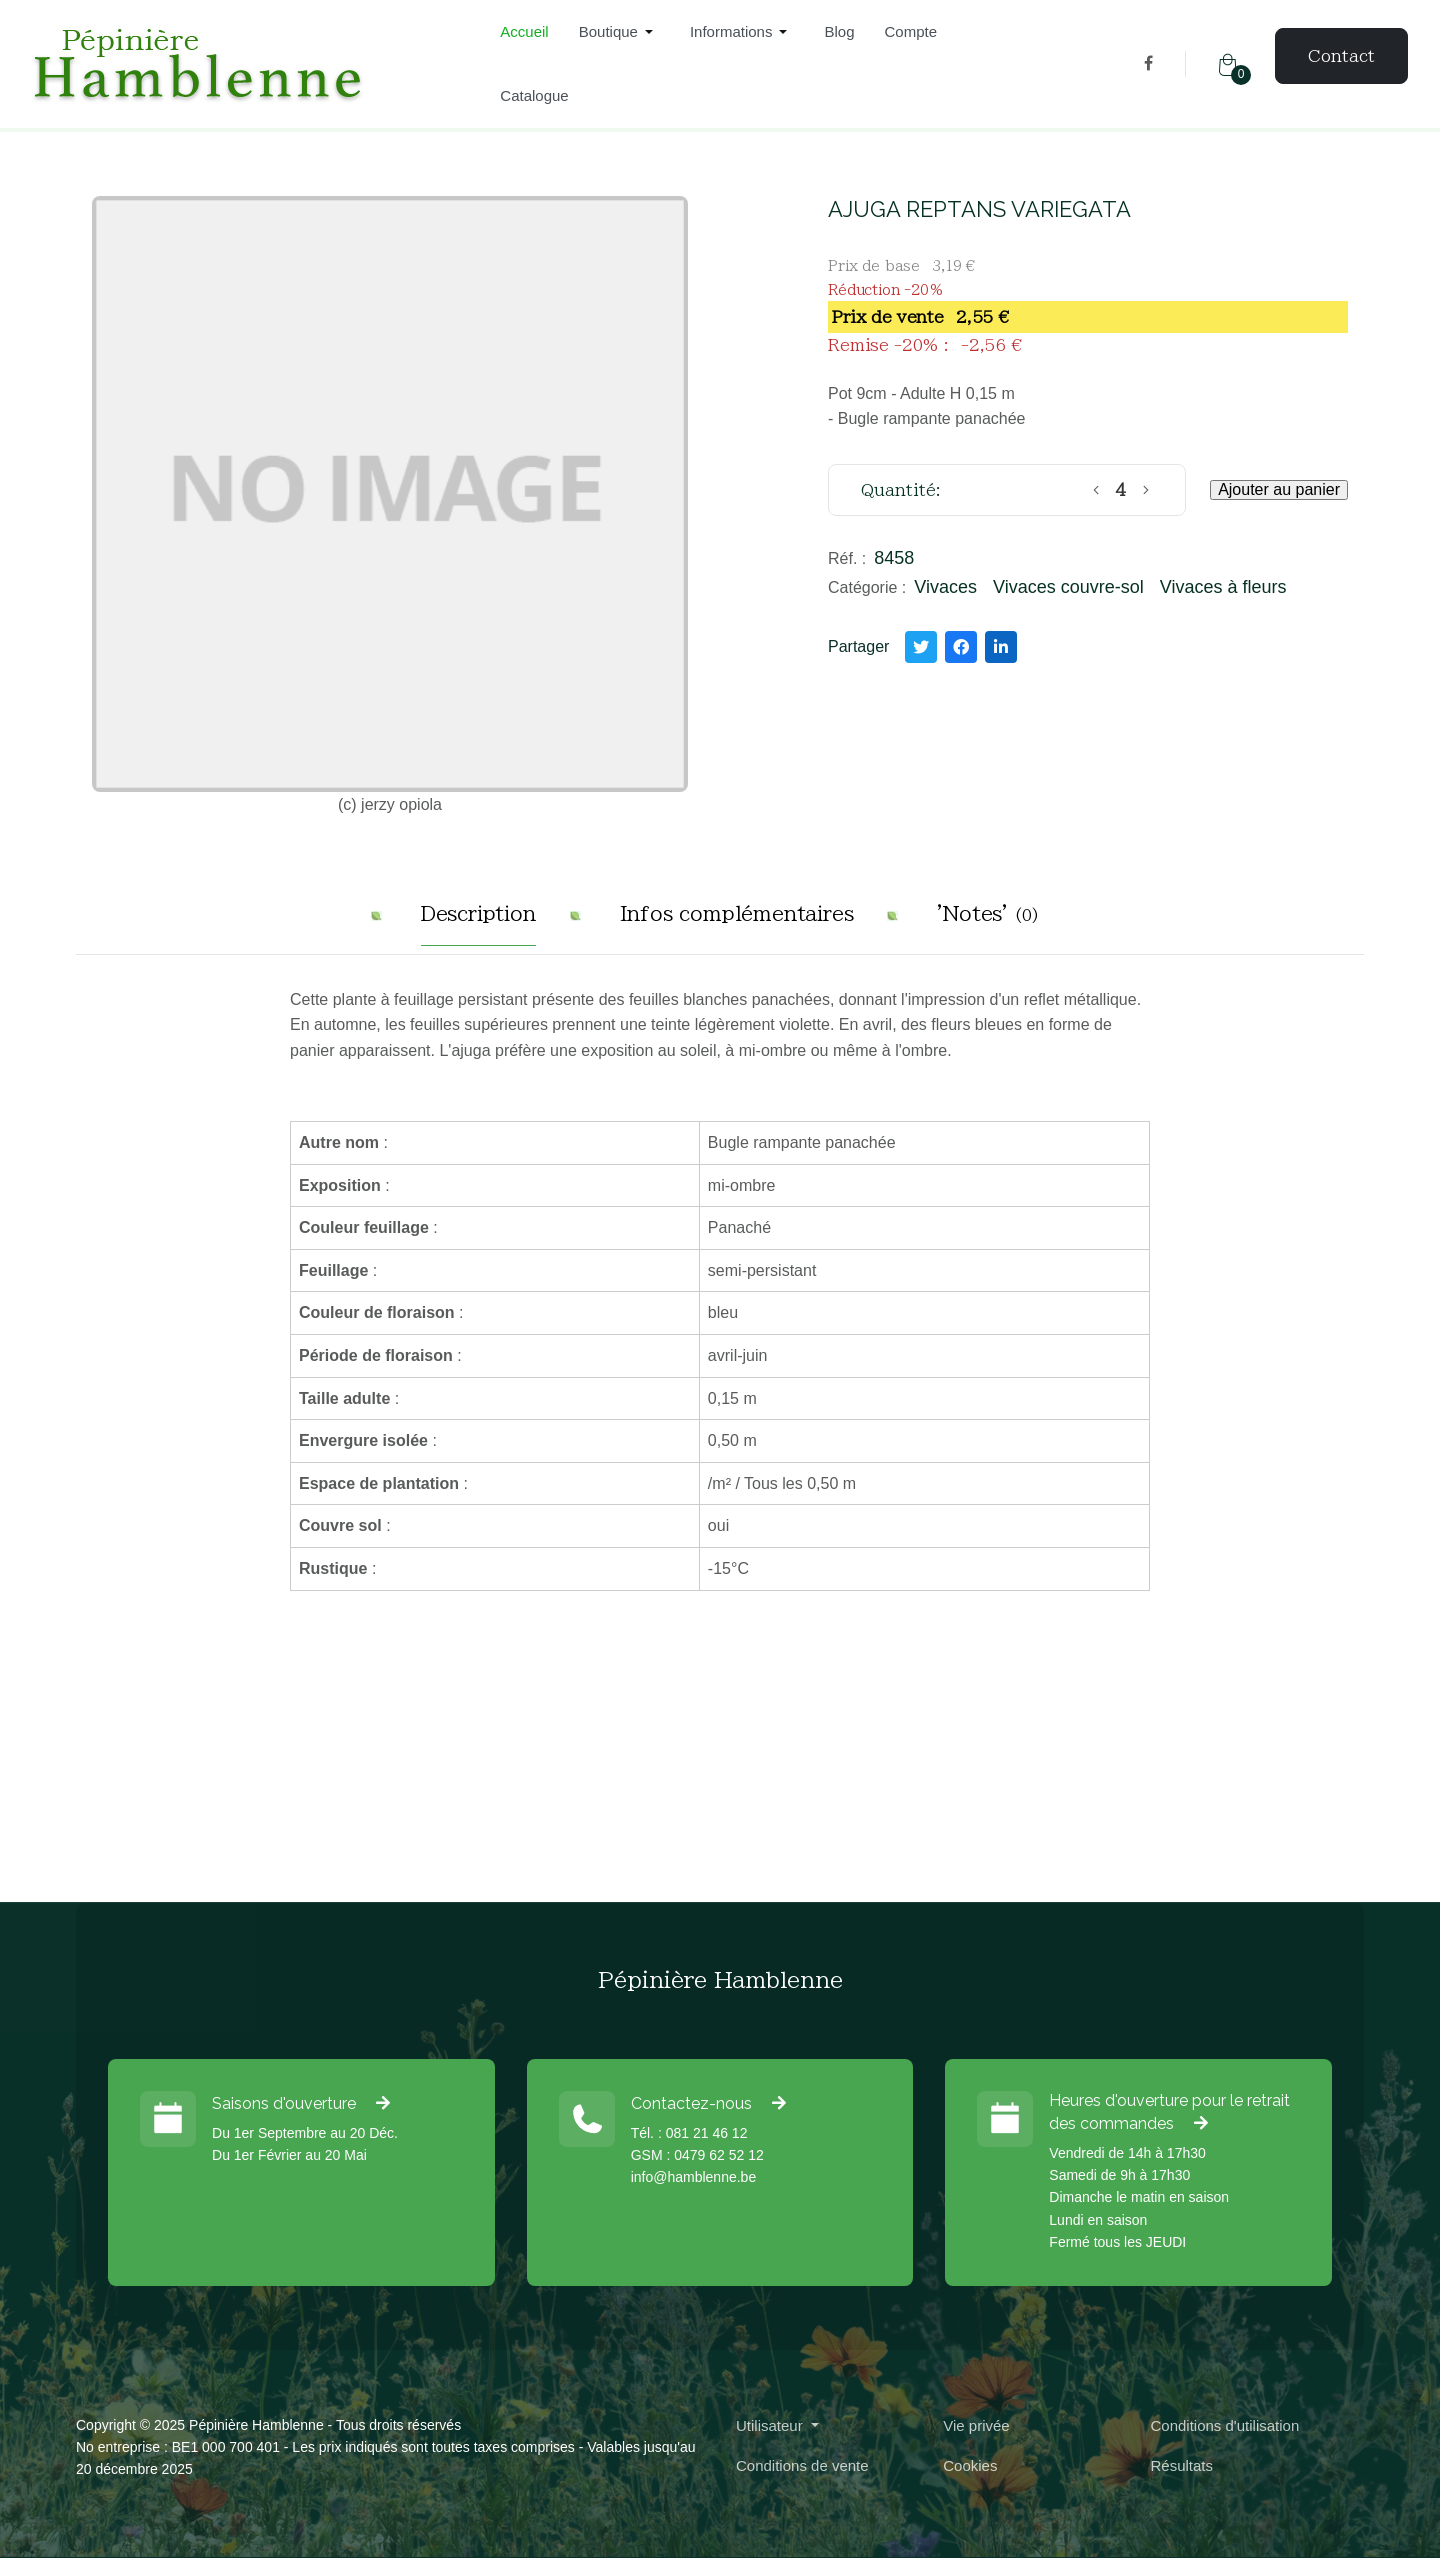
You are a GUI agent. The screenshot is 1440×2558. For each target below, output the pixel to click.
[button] (619, 32)
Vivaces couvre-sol (1068, 587)
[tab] (478, 921)
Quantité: (901, 490)
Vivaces (945, 587)
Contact (1341, 56)
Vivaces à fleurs (1223, 587)
